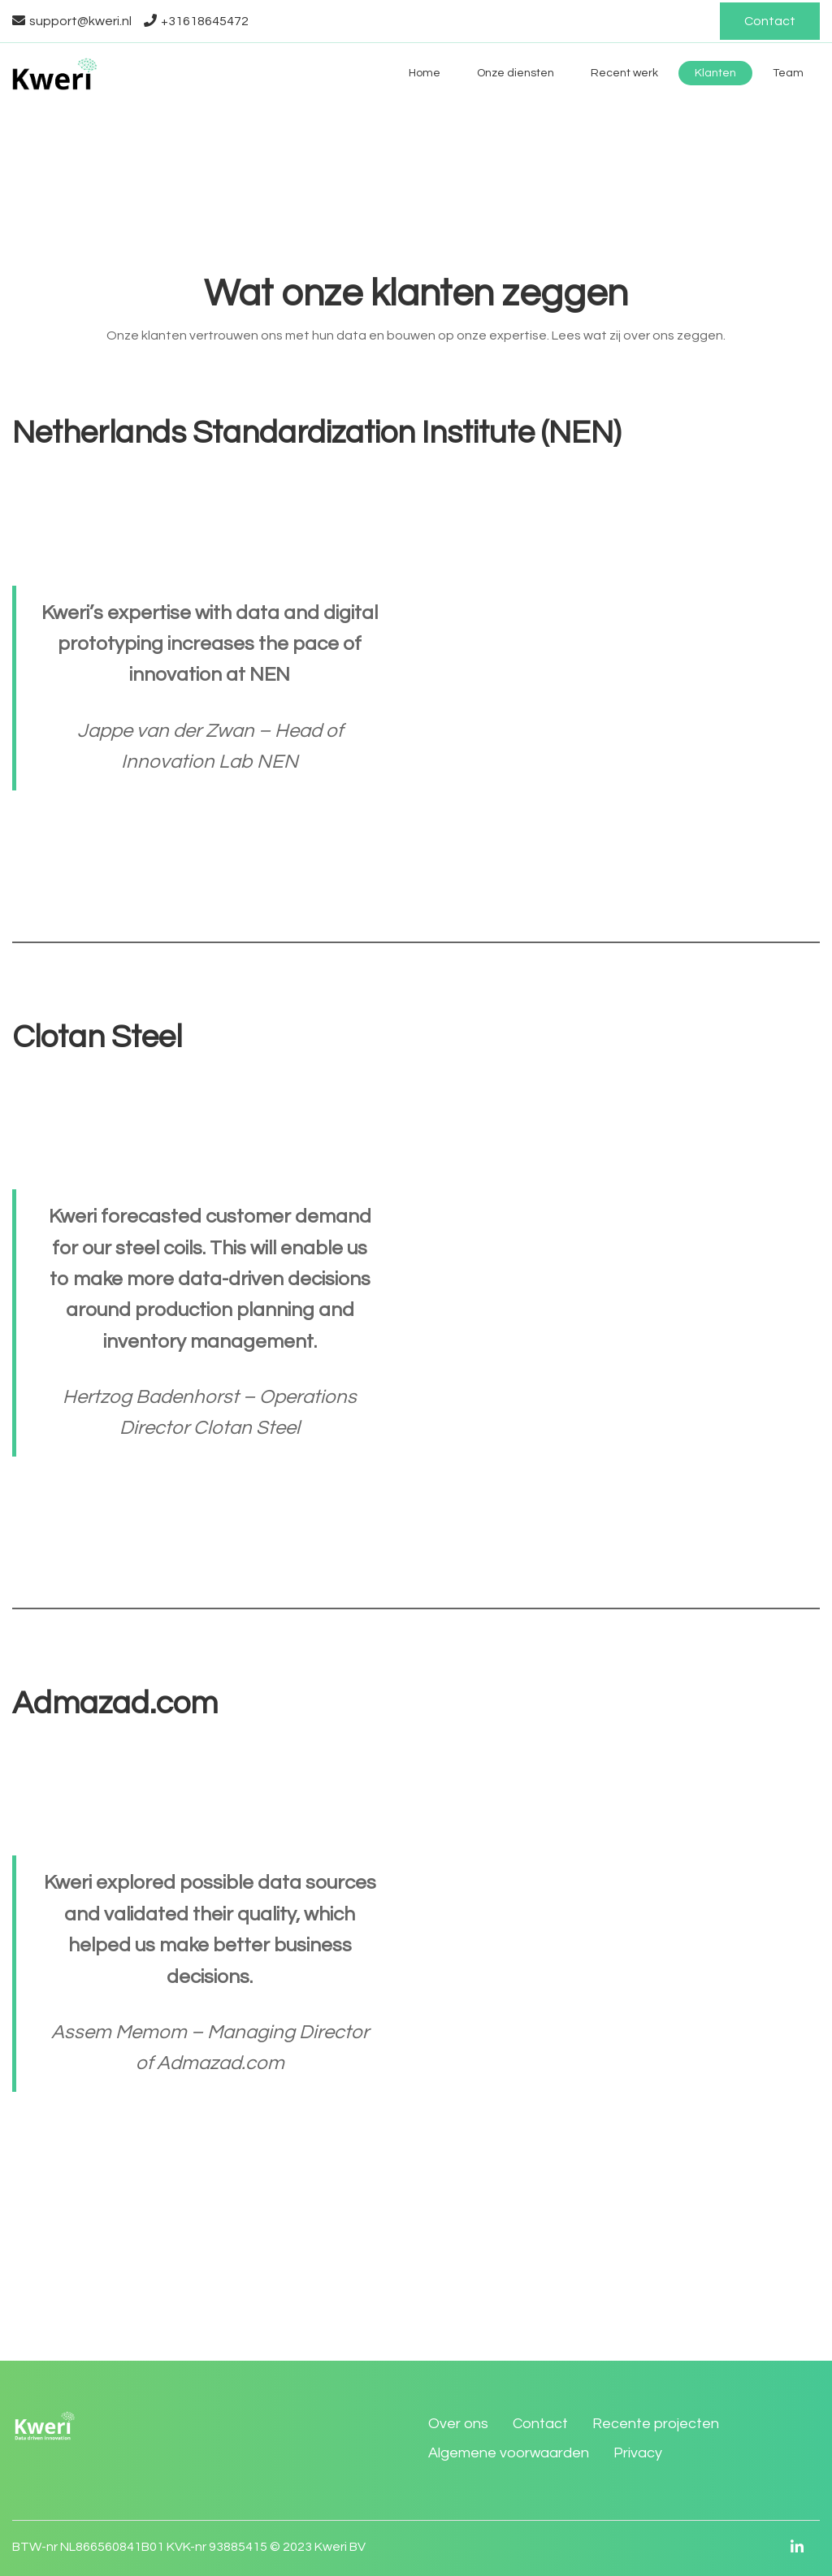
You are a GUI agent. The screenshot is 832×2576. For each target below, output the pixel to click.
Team (788, 73)
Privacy (637, 2453)
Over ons (458, 2423)
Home (424, 73)
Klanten (715, 73)
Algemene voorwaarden (508, 2453)
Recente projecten (655, 2423)
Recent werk (624, 73)
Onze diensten (515, 73)
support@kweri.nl (72, 21)
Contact (769, 21)
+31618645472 (196, 21)
